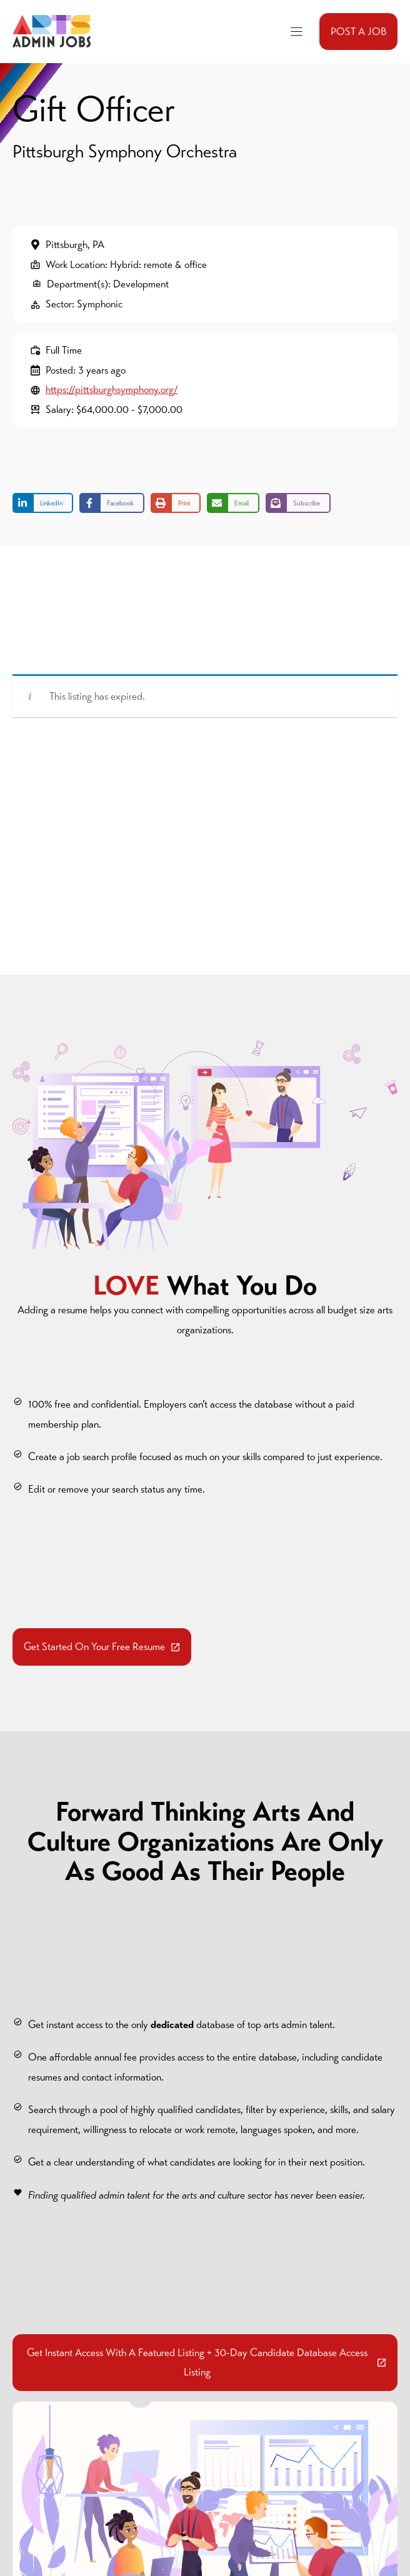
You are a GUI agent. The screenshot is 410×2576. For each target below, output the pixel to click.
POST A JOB (359, 31)
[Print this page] (176, 503)
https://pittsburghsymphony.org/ (112, 389)
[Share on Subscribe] (298, 503)
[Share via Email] (233, 503)
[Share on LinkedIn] (42, 503)
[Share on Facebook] (111, 503)
